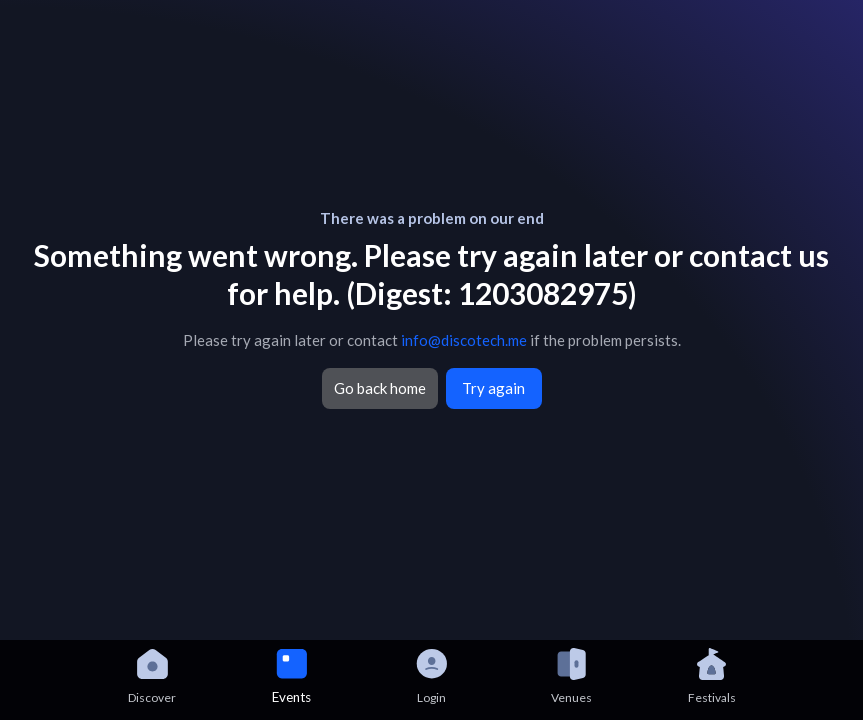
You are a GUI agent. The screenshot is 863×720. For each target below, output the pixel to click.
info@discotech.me (464, 340)
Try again (493, 388)
